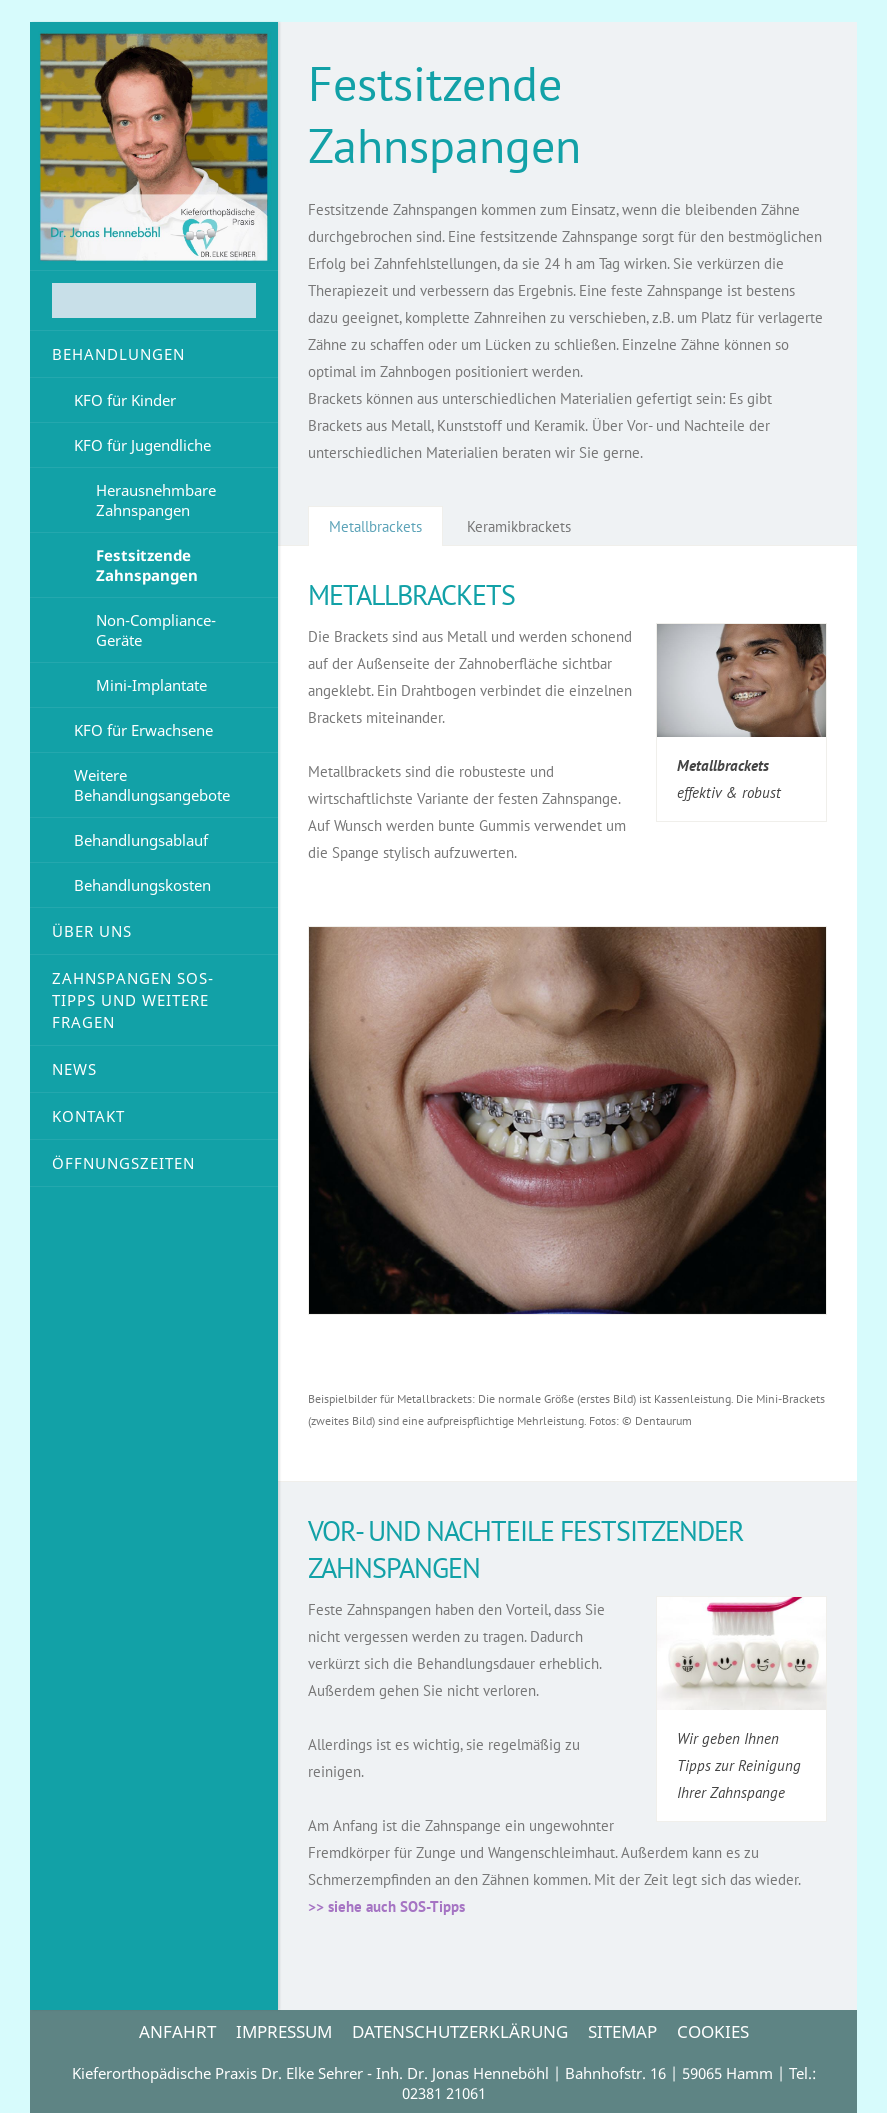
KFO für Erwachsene (143, 730)
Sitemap (622, 2031)
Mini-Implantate (151, 685)
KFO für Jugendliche (142, 445)
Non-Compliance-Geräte (156, 630)
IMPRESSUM (284, 2031)
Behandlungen (118, 354)
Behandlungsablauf (141, 840)
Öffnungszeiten (123, 1163)
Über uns (92, 931)
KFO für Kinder (125, 400)
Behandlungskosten (142, 885)
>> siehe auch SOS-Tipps (386, 1906)
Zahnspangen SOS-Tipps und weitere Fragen (133, 1000)
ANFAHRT (177, 2031)
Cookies (713, 2031)
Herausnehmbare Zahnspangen (156, 500)
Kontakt (88, 1116)
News (74, 1069)
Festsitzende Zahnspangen (147, 565)
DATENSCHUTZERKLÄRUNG (460, 2031)
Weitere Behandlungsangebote (152, 785)
